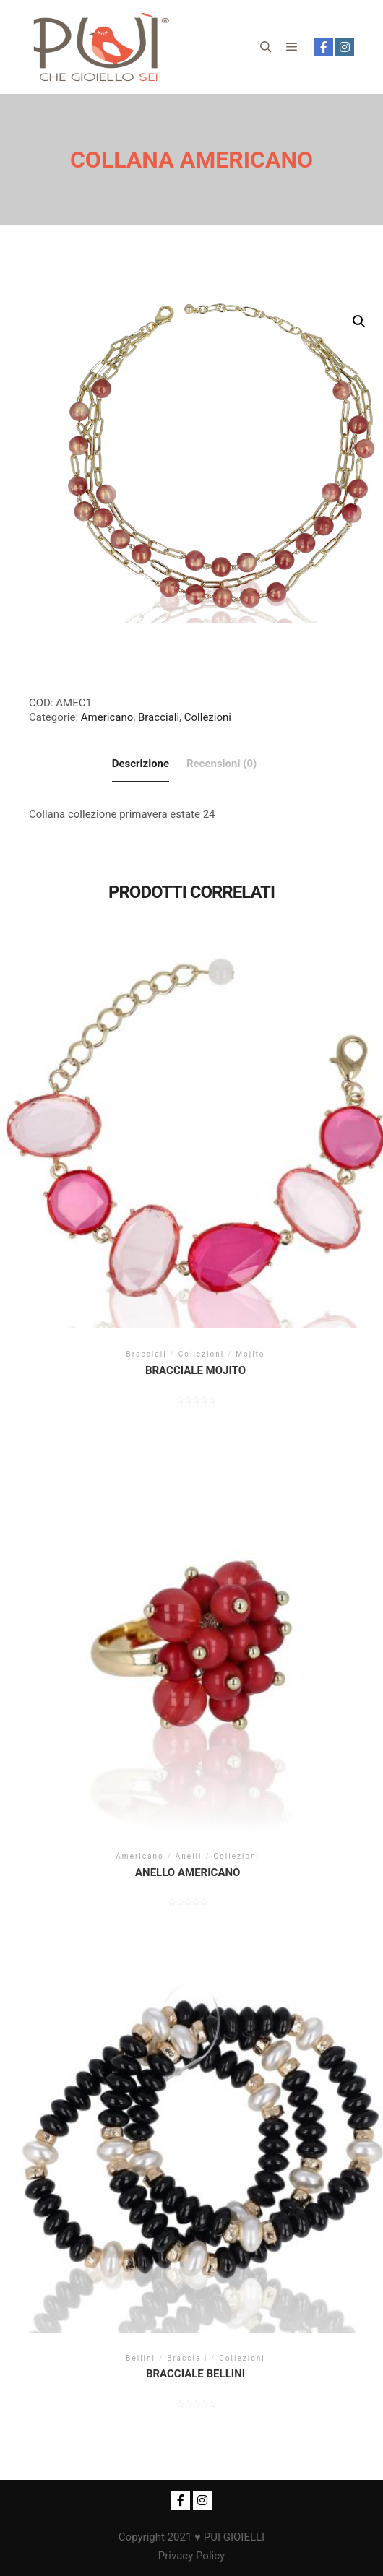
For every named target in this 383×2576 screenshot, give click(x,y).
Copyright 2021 (155, 2536)
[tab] (140, 764)
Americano (107, 717)
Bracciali (158, 717)
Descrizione (140, 763)
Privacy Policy (191, 2555)
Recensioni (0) (221, 763)
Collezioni (207, 717)
